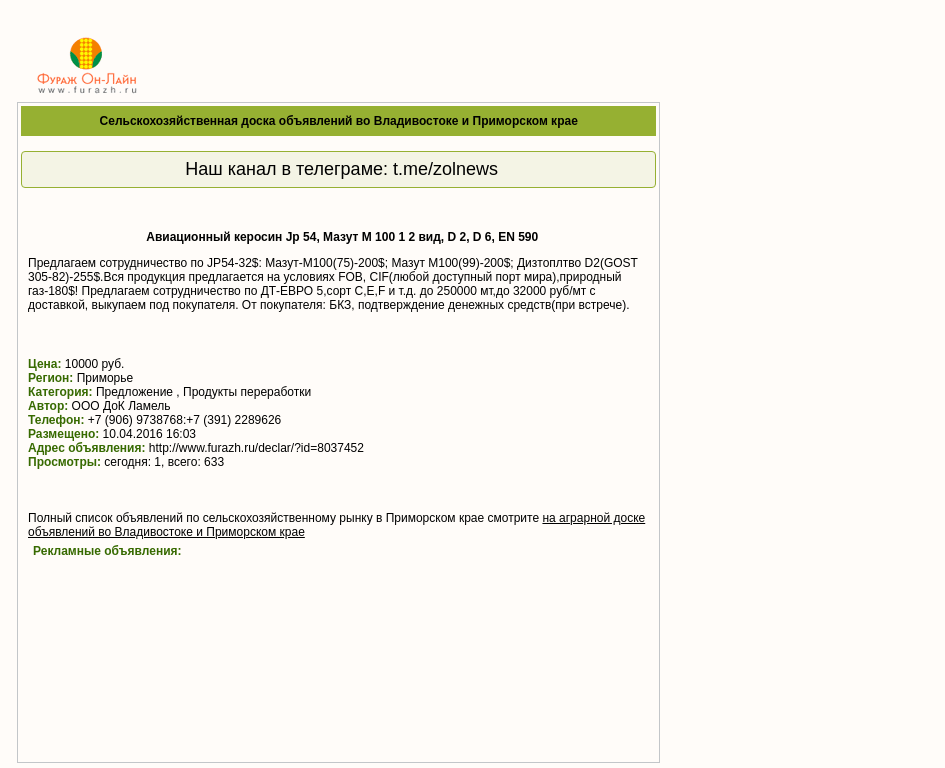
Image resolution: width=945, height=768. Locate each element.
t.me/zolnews (445, 169)
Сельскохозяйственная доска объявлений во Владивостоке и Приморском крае (339, 121)
